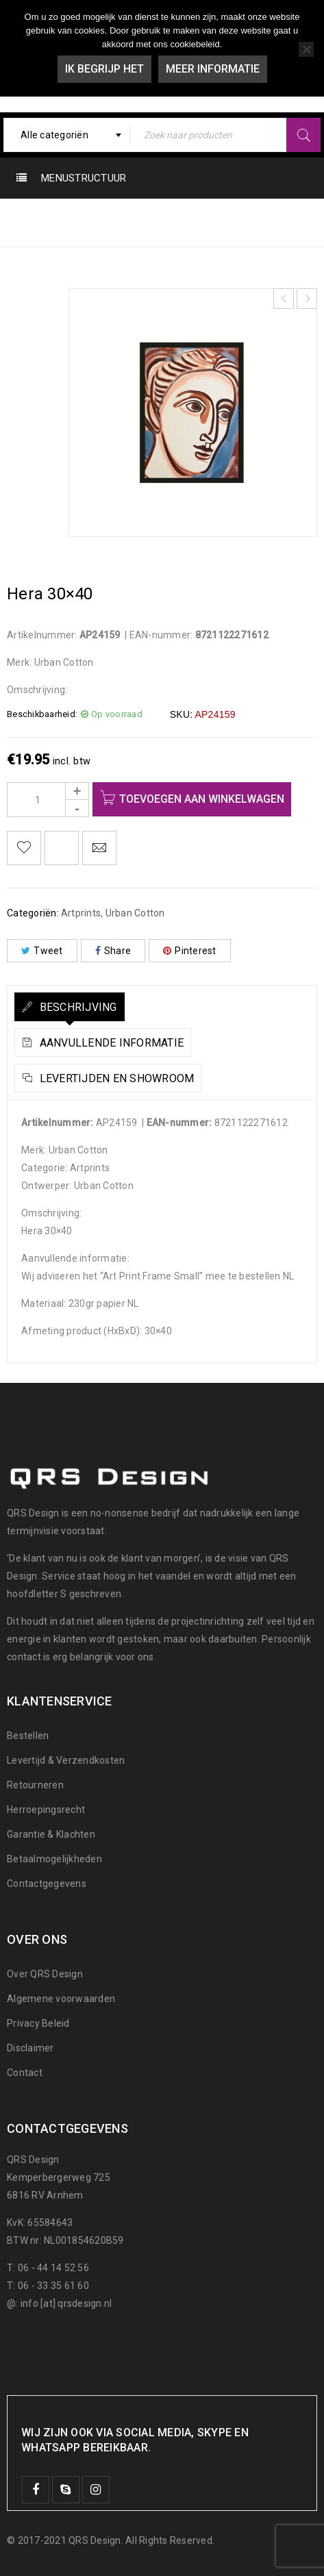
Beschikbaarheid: (42, 714)
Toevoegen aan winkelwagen (201, 798)
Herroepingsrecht (46, 1809)
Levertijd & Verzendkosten (66, 1760)
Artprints (210, 221)
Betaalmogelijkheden (54, 1858)
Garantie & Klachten (51, 1834)
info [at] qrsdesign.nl (66, 2303)
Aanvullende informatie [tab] (110, 1042)
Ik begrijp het (104, 68)
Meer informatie (213, 68)
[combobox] (66, 135)
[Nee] (306, 49)
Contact (24, 2072)
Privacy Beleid (38, 2023)
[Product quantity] (48, 799)
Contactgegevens (46, 1883)
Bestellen (28, 1735)
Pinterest (189, 950)
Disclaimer (30, 2047)
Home (62, 221)
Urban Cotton (132, 221)
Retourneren (35, 1784)
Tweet (42, 950)
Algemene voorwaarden (61, 1998)
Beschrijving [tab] (76, 1007)
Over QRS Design (45, 1973)
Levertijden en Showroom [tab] (115, 1078)
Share (113, 950)
